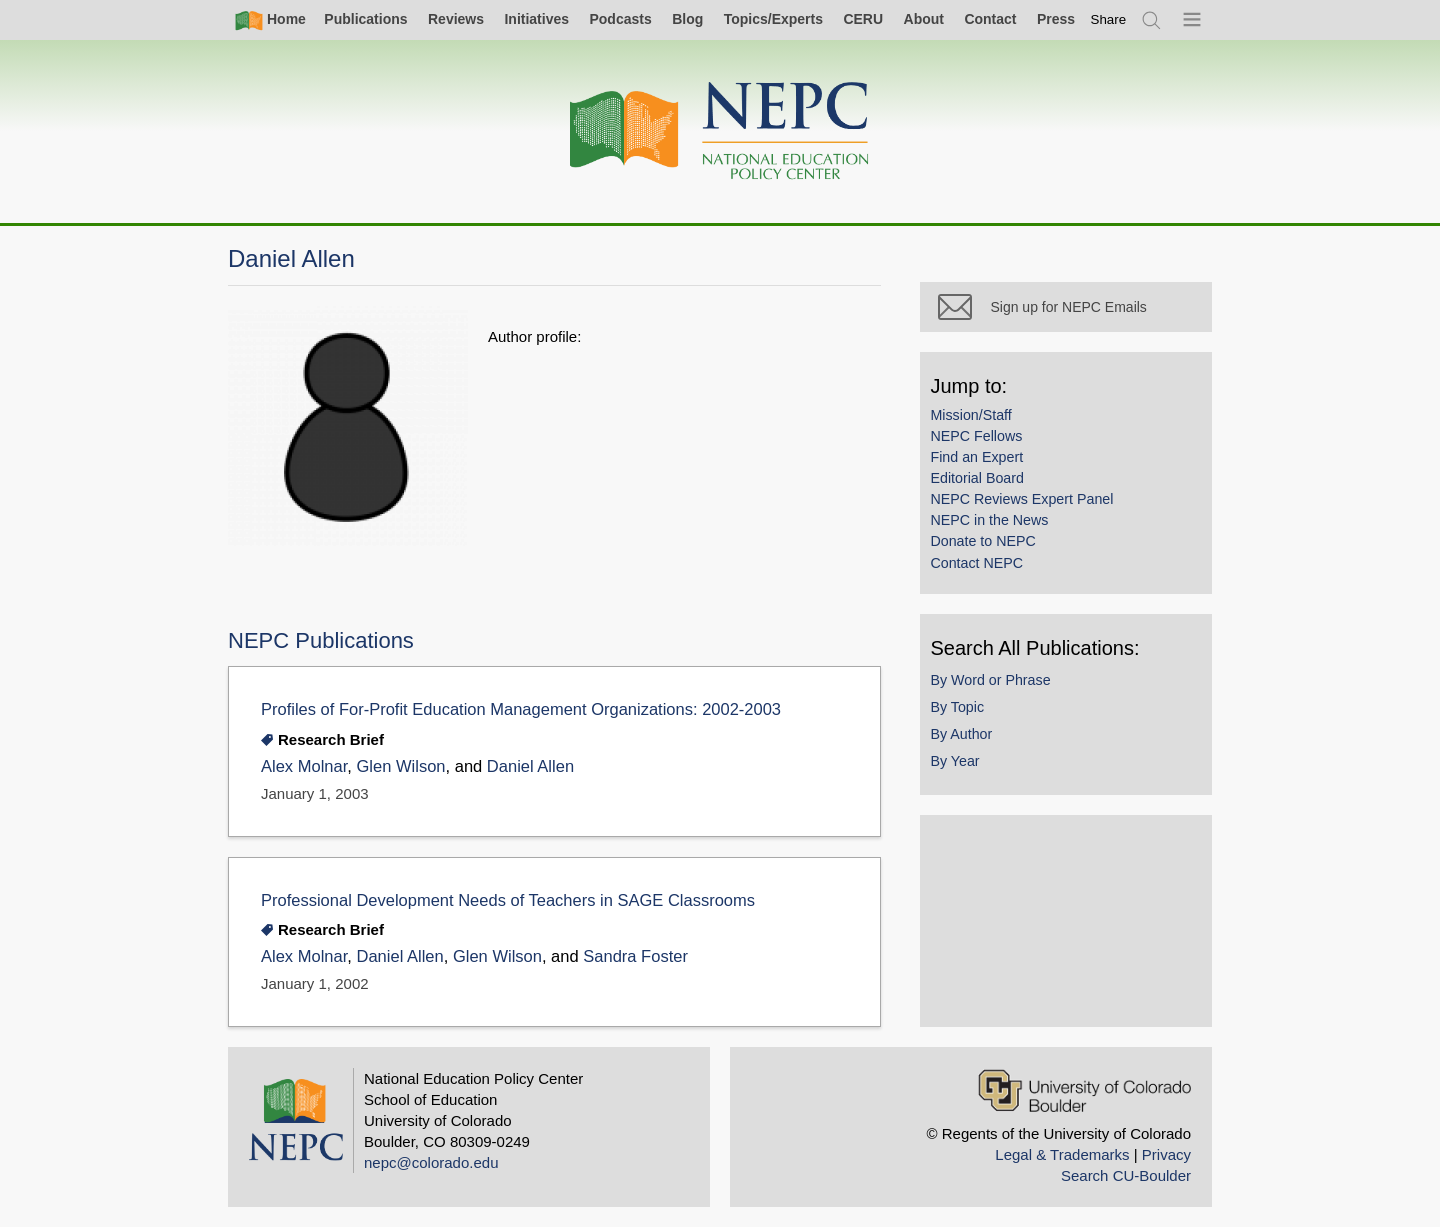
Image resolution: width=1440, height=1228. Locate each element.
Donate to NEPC (984, 543)
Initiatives (536, 19)
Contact (990, 19)
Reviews (456, 19)
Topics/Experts (773, 19)
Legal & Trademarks (1062, 1154)
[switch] (1109, 19)
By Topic (959, 708)
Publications (365, 19)
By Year (956, 762)
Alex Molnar (304, 766)
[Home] (720, 131)
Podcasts (620, 19)
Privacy (1166, 1154)
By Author (963, 735)
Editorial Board (978, 480)
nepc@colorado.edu (431, 1162)
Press (1056, 19)
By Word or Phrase (992, 681)
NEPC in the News (991, 522)
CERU (863, 19)
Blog (687, 19)
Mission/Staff (972, 416)
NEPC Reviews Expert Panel (1023, 501)
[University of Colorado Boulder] (1084, 1090)
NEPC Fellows (978, 437)
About (924, 19)
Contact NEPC (978, 564)
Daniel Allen (530, 766)
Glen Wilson (400, 766)
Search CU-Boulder (1126, 1175)
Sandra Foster (635, 956)
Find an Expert (978, 458)
